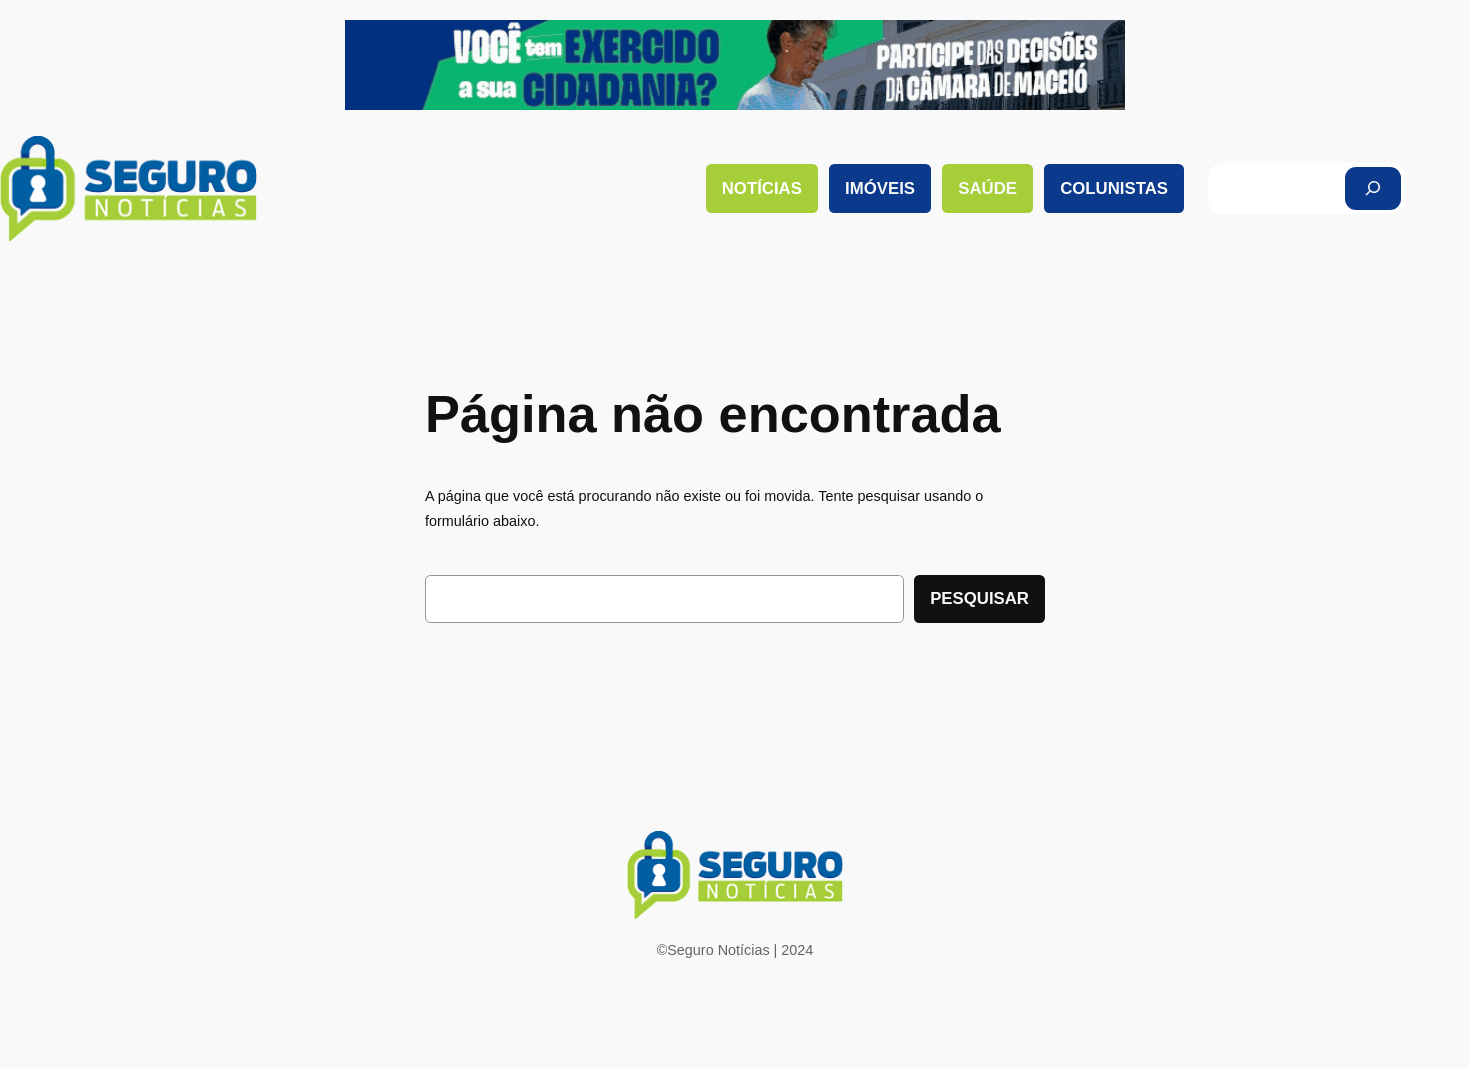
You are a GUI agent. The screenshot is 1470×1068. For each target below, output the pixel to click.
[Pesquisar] (1373, 188)
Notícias (762, 188)
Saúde (987, 188)
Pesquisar (979, 598)
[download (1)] (735, 105)
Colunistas (1114, 188)
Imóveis (880, 188)
